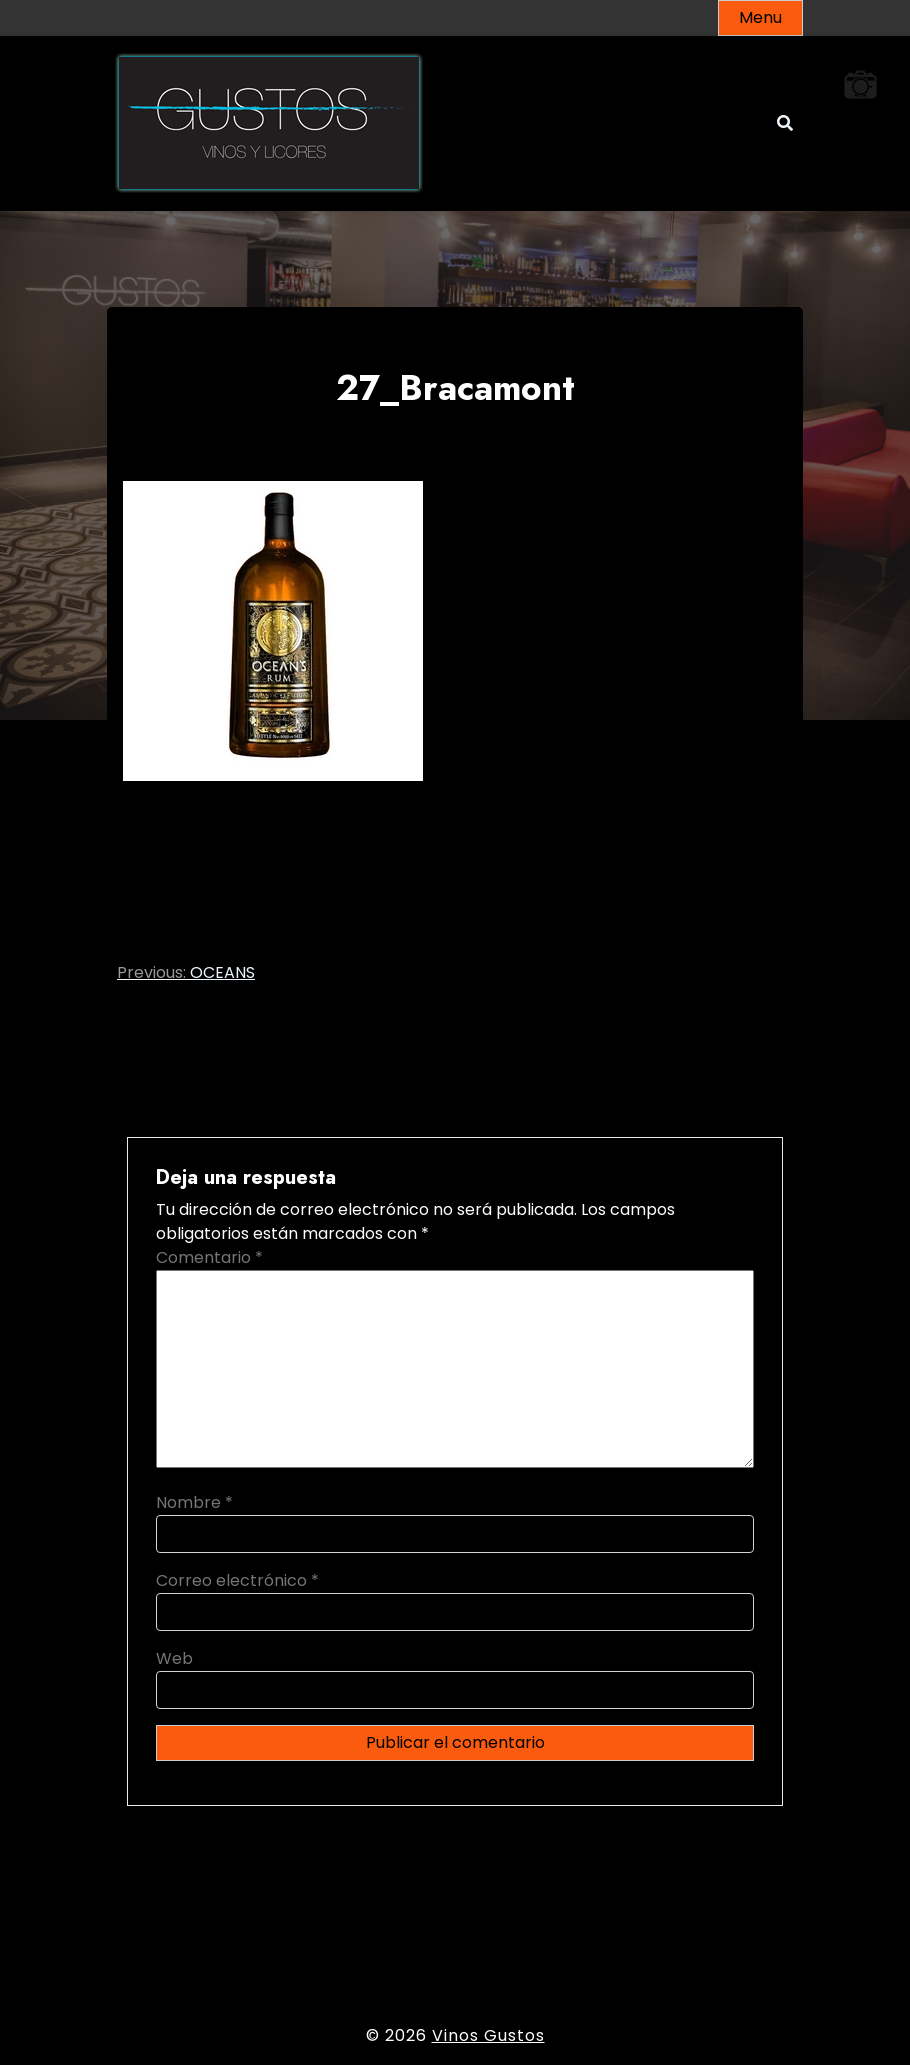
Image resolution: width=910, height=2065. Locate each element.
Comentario (209, 1257)
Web (174, 1658)
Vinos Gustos (488, 2035)
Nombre (194, 1502)
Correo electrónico (237, 1580)
